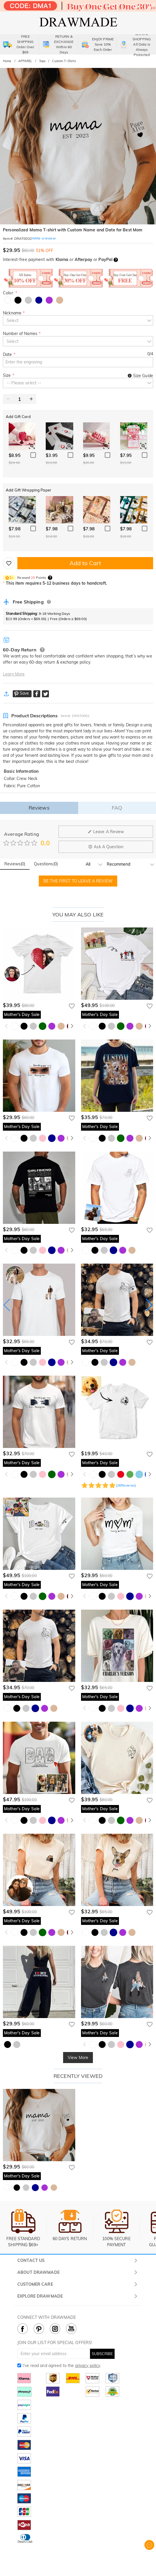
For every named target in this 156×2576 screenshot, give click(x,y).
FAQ (117, 807)
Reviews (39, 807)
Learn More (14, 674)
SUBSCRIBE (102, 2353)
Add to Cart (85, 563)
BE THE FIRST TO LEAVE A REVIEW (78, 881)
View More (78, 2057)
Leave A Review (106, 831)
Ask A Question (105, 846)
